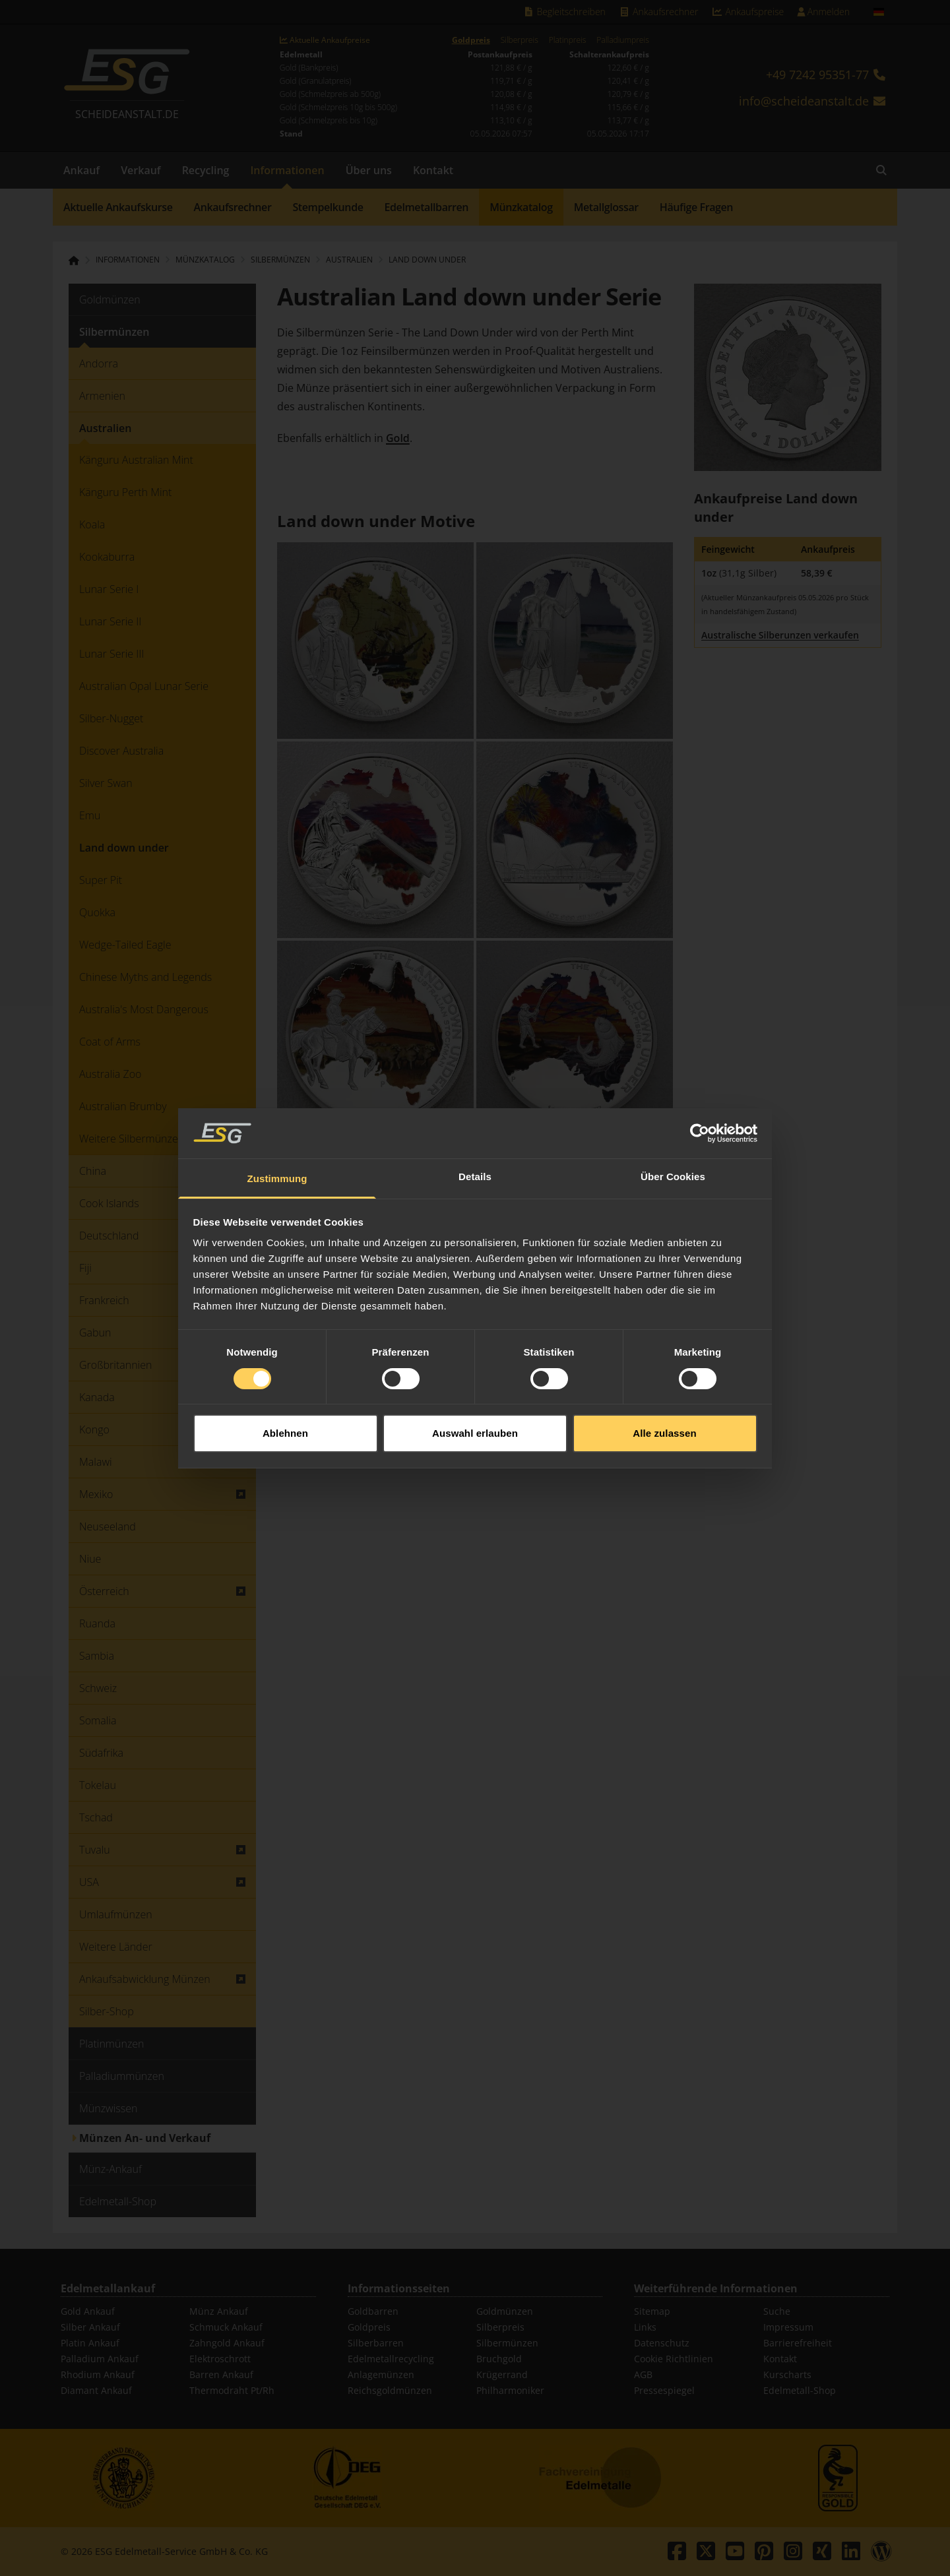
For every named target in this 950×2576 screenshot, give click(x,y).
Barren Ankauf (221, 2374)
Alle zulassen (664, 1430)
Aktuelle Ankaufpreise (325, 40)
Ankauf (81, 170)
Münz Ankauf (218, 2311)
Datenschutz (661, 2343)
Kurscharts (787, 2374)
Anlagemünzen (381, 2374)
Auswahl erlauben (475, 1430)
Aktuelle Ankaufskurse (118, 207)
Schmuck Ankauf (226, 2327)
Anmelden (823, 11)
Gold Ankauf (88, 2311)
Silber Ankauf (90, 2327)
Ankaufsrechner (658, 11)
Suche (776, 2311)
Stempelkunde (327, 207)
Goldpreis (471, 40)
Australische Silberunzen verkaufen (780, 635)
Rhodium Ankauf (98, 2374)
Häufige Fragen (696, 207)
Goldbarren (373, 2311)
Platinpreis (567, 40)
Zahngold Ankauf (227, 2343)
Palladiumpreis (622, 40)
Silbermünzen (507, 2343)
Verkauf (141, 170)
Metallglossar (606, 207)
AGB (643, 2374)
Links (645, 2327)
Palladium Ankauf (100, 2358)
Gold (398, 438)
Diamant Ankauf (96, 2390)
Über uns (369, 170)
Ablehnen (285, 1430)
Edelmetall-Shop (799, 2390)
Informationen (287, 170)
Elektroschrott (220, 2358)
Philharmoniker (510, 2390)
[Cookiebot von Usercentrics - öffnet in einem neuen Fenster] (699, 1131)
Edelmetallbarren (427, 207)
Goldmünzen (504, 2311)
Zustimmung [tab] (277, 1175)
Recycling (206, 170)
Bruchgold (499, 2358)
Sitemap (652, 2311)
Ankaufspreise (747, 11)
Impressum (788, 2327)
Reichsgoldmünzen (390, 2390)
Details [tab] (475, 1173)
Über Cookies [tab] (673, 1173)
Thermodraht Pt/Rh (231, 2390)
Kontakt (433, 170)
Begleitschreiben (564, 11)
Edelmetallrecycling (391, 2358)
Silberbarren (376, 2343)
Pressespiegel (664, 2390)
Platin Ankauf (90, 2343)
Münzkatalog (521, 207)
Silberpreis (519, 40)
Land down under (427, 260)
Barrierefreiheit (797, 2343)
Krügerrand (502, 2374)
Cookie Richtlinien (673, 2358)
